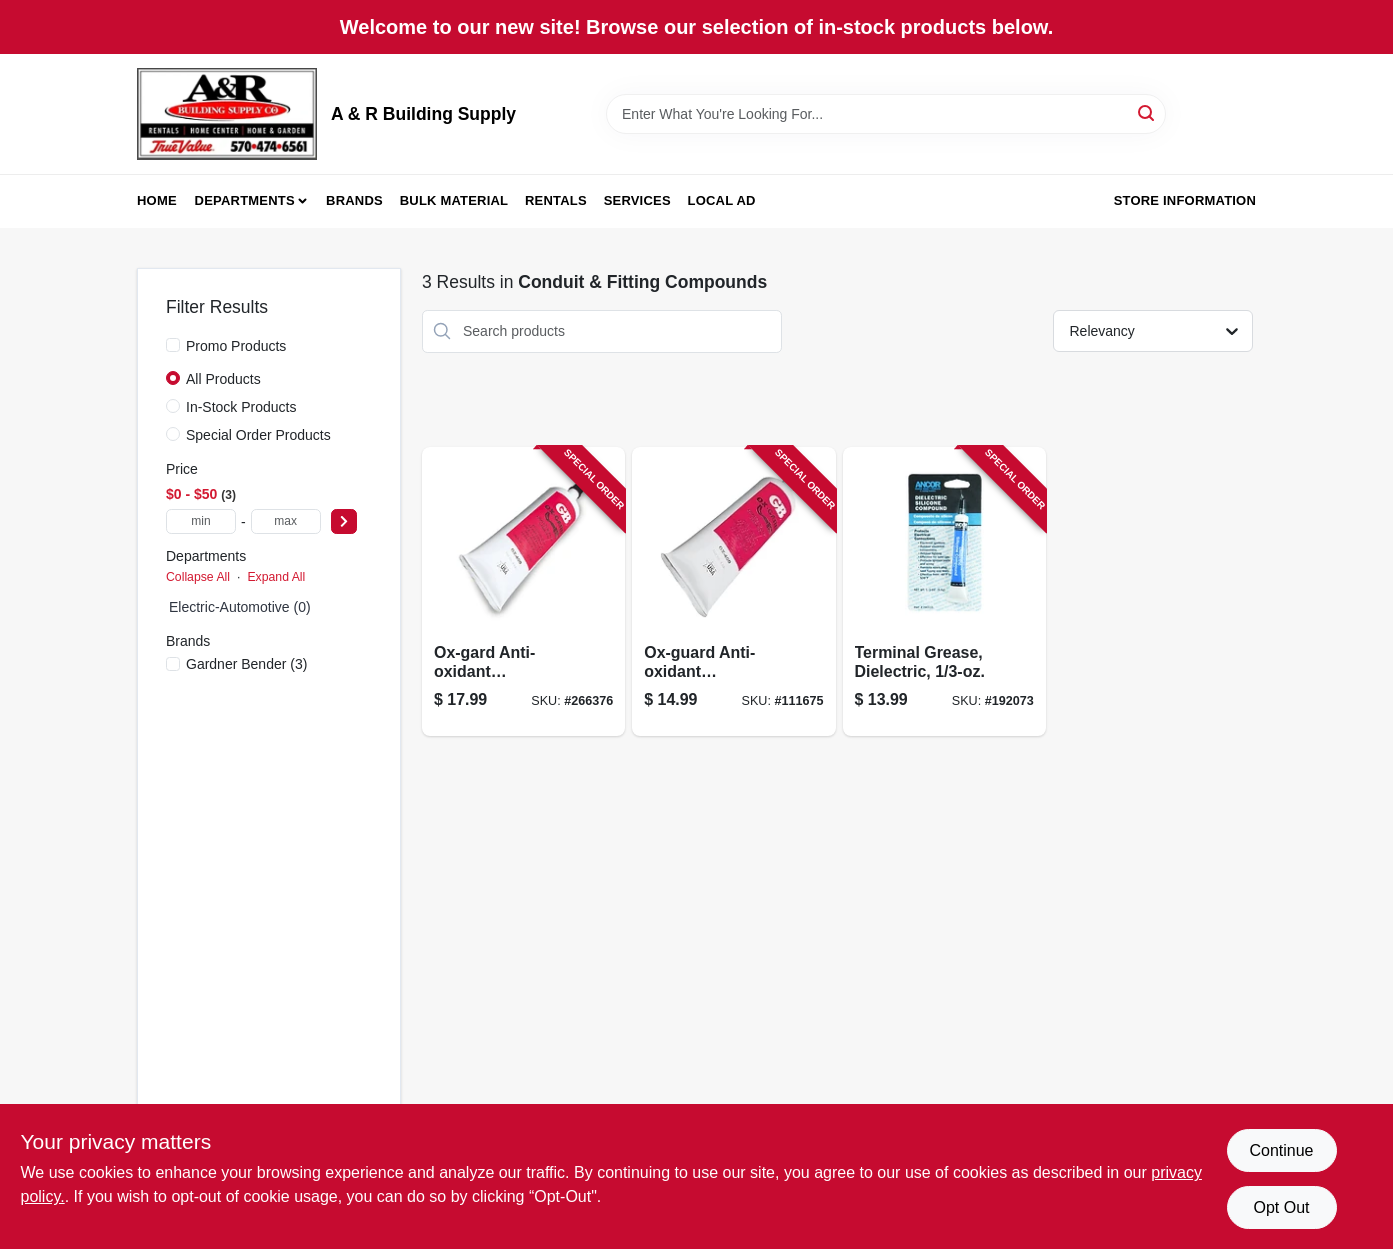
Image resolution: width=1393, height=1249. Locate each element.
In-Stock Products (241, 407)
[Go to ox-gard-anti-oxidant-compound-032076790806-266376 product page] (523, 591)
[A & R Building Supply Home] (227, 114)
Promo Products (236, 346)
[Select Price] (344, 521)
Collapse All (198, 577)
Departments (245, 200)
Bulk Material (454, 200)
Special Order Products (258, 435)
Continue (1281, 1150)
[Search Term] (886, 114)
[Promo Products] (173, 345)
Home (157, 200)
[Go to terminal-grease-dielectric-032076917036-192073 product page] (944, 591)
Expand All (276, 577)
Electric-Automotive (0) (240, 607)
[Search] (1147, 112)
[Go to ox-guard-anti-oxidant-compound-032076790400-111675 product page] (733, 591)
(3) (246, 664)
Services (637, 200)
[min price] (201, 521)
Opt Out (1281, 1207)
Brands (354, 200)
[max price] (286, 521)
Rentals (556, 200)
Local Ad (722, 200)
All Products (223, 379)
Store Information (1185, 200)
